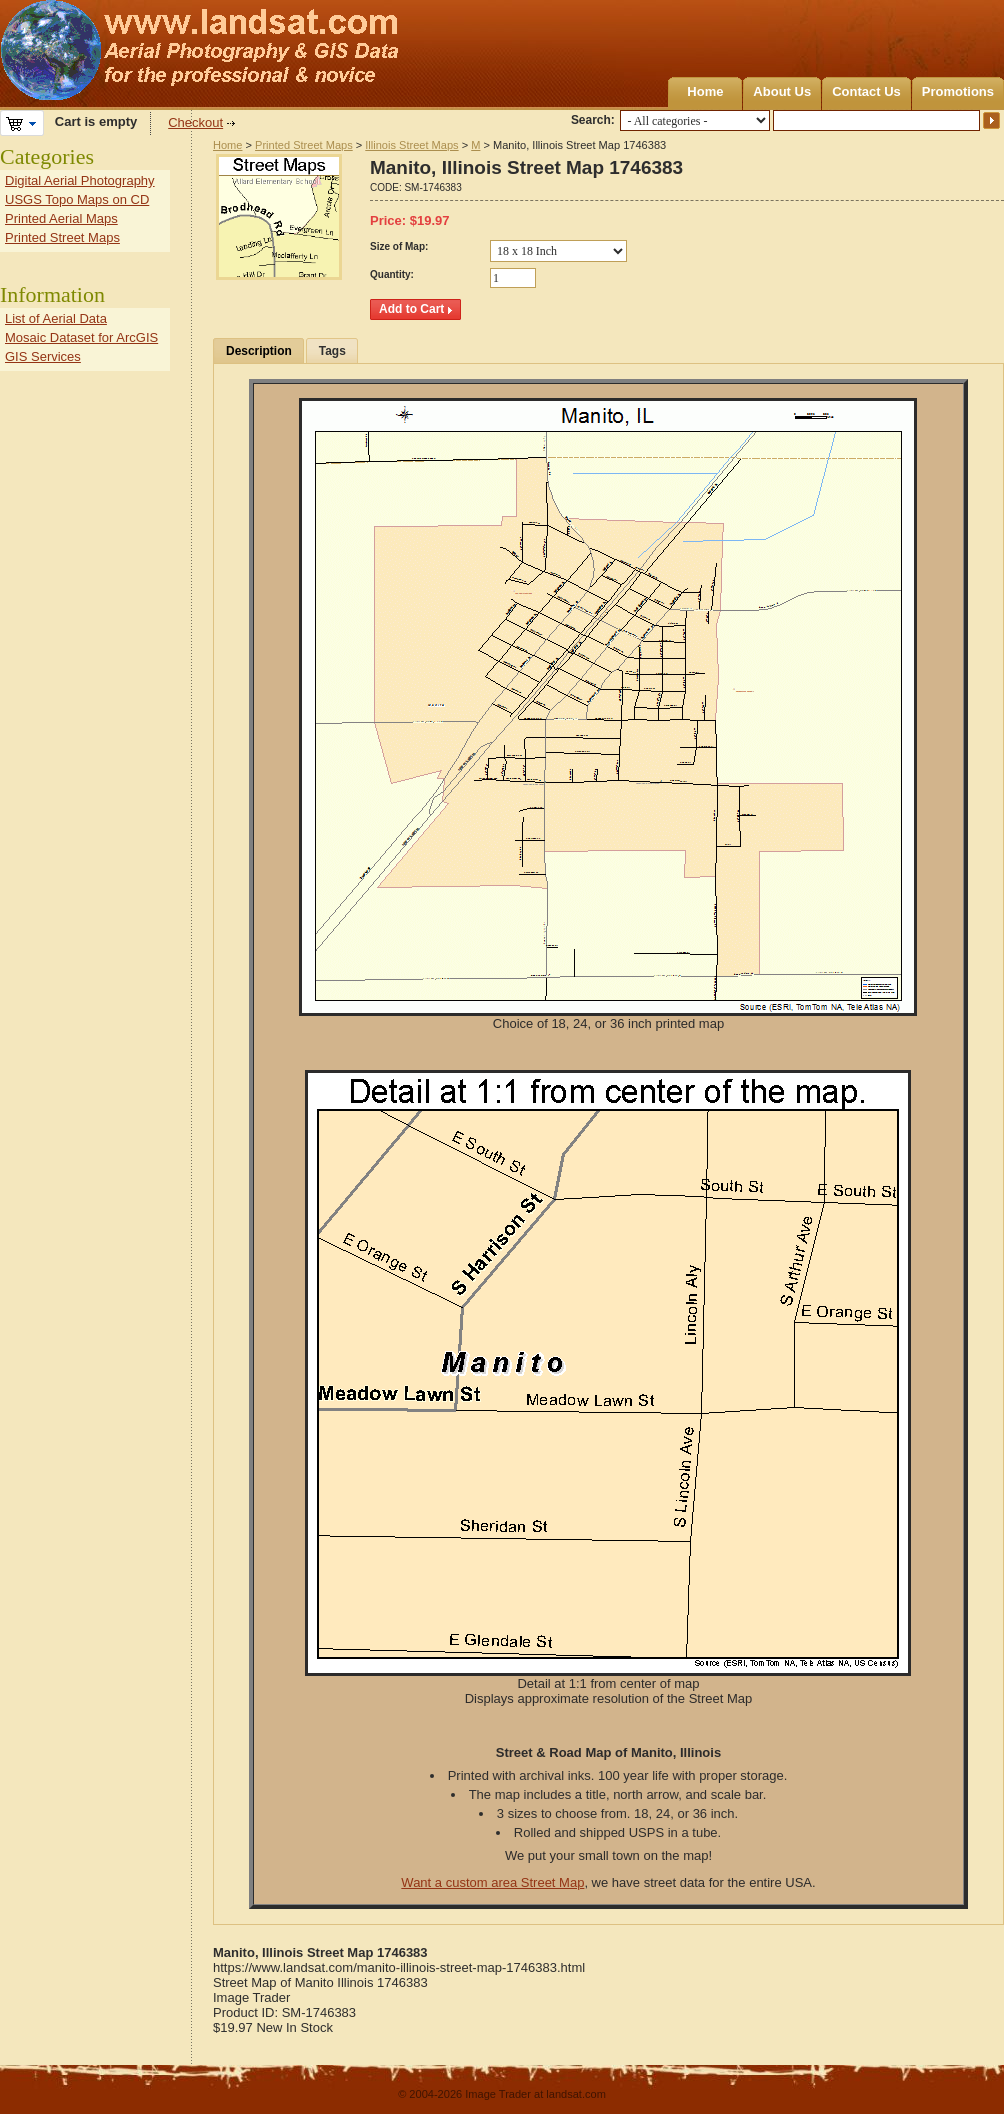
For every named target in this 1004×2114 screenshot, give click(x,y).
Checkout (195, 122)
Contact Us (866, 91)
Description (259, 351)
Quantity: (392, 274)
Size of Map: (399, 246)
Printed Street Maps (304, 145)
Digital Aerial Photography (80, 180)
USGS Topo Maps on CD (77, 199)
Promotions (958, 91)
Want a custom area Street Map (492, 1882)
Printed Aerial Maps (61, 218)
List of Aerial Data (56, 318)
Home (705, 91)
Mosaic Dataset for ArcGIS (81, 337)
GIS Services (43, 356)
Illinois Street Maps (411, 145)
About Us (782, 91)
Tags (332, 351)
